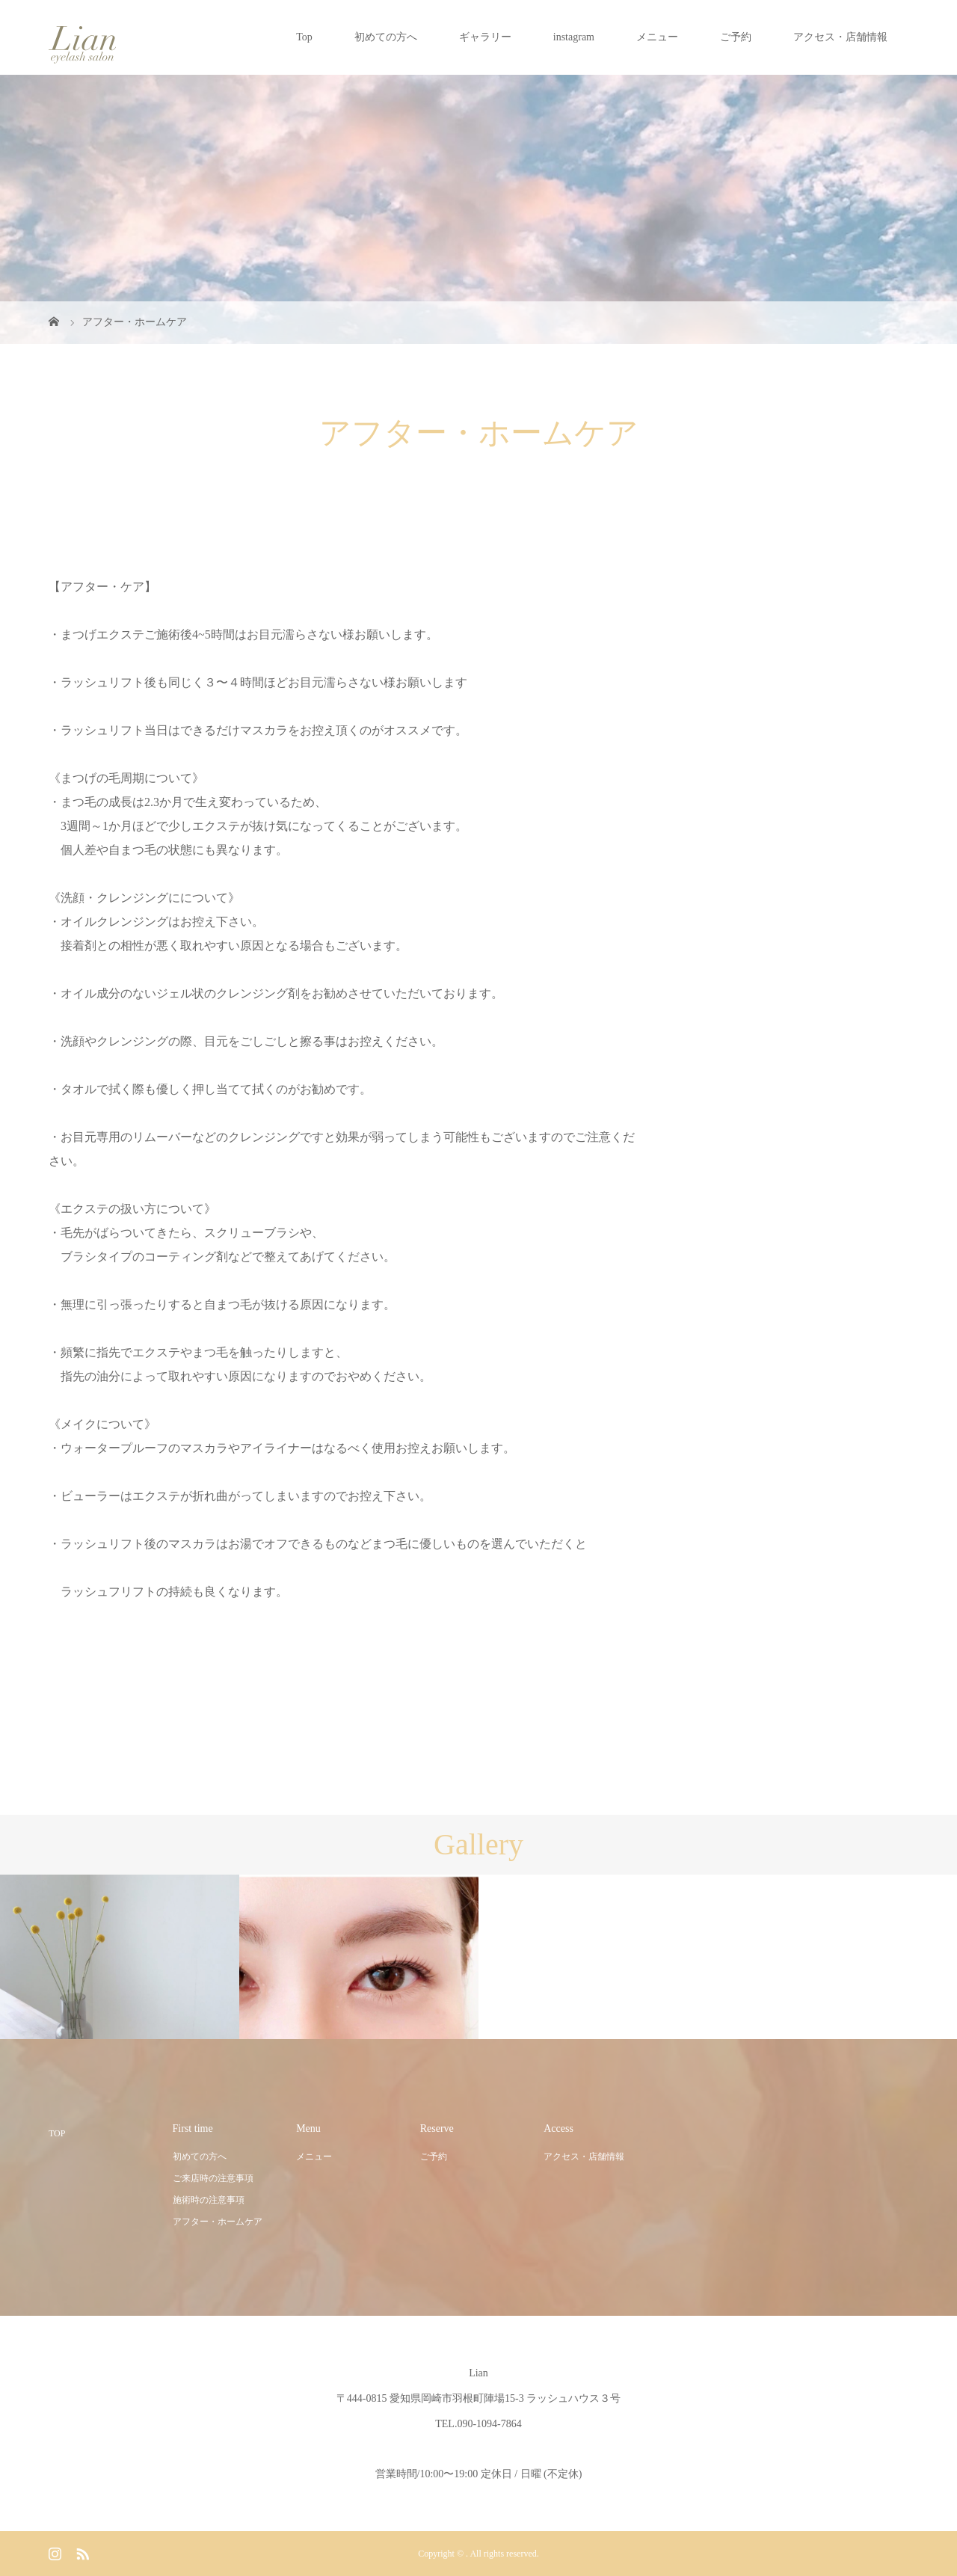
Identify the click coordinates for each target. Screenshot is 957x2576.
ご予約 (735, 37)
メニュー (657, 37)
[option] (119, 1958)
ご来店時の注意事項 (213, 2178)
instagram (573, 37)
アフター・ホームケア (217, 2221)
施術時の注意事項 (208, 2200)
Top (304, 37)
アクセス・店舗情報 (840, 37)
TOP (57, 2133)
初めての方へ (385, 37)
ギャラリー (485, 37)
